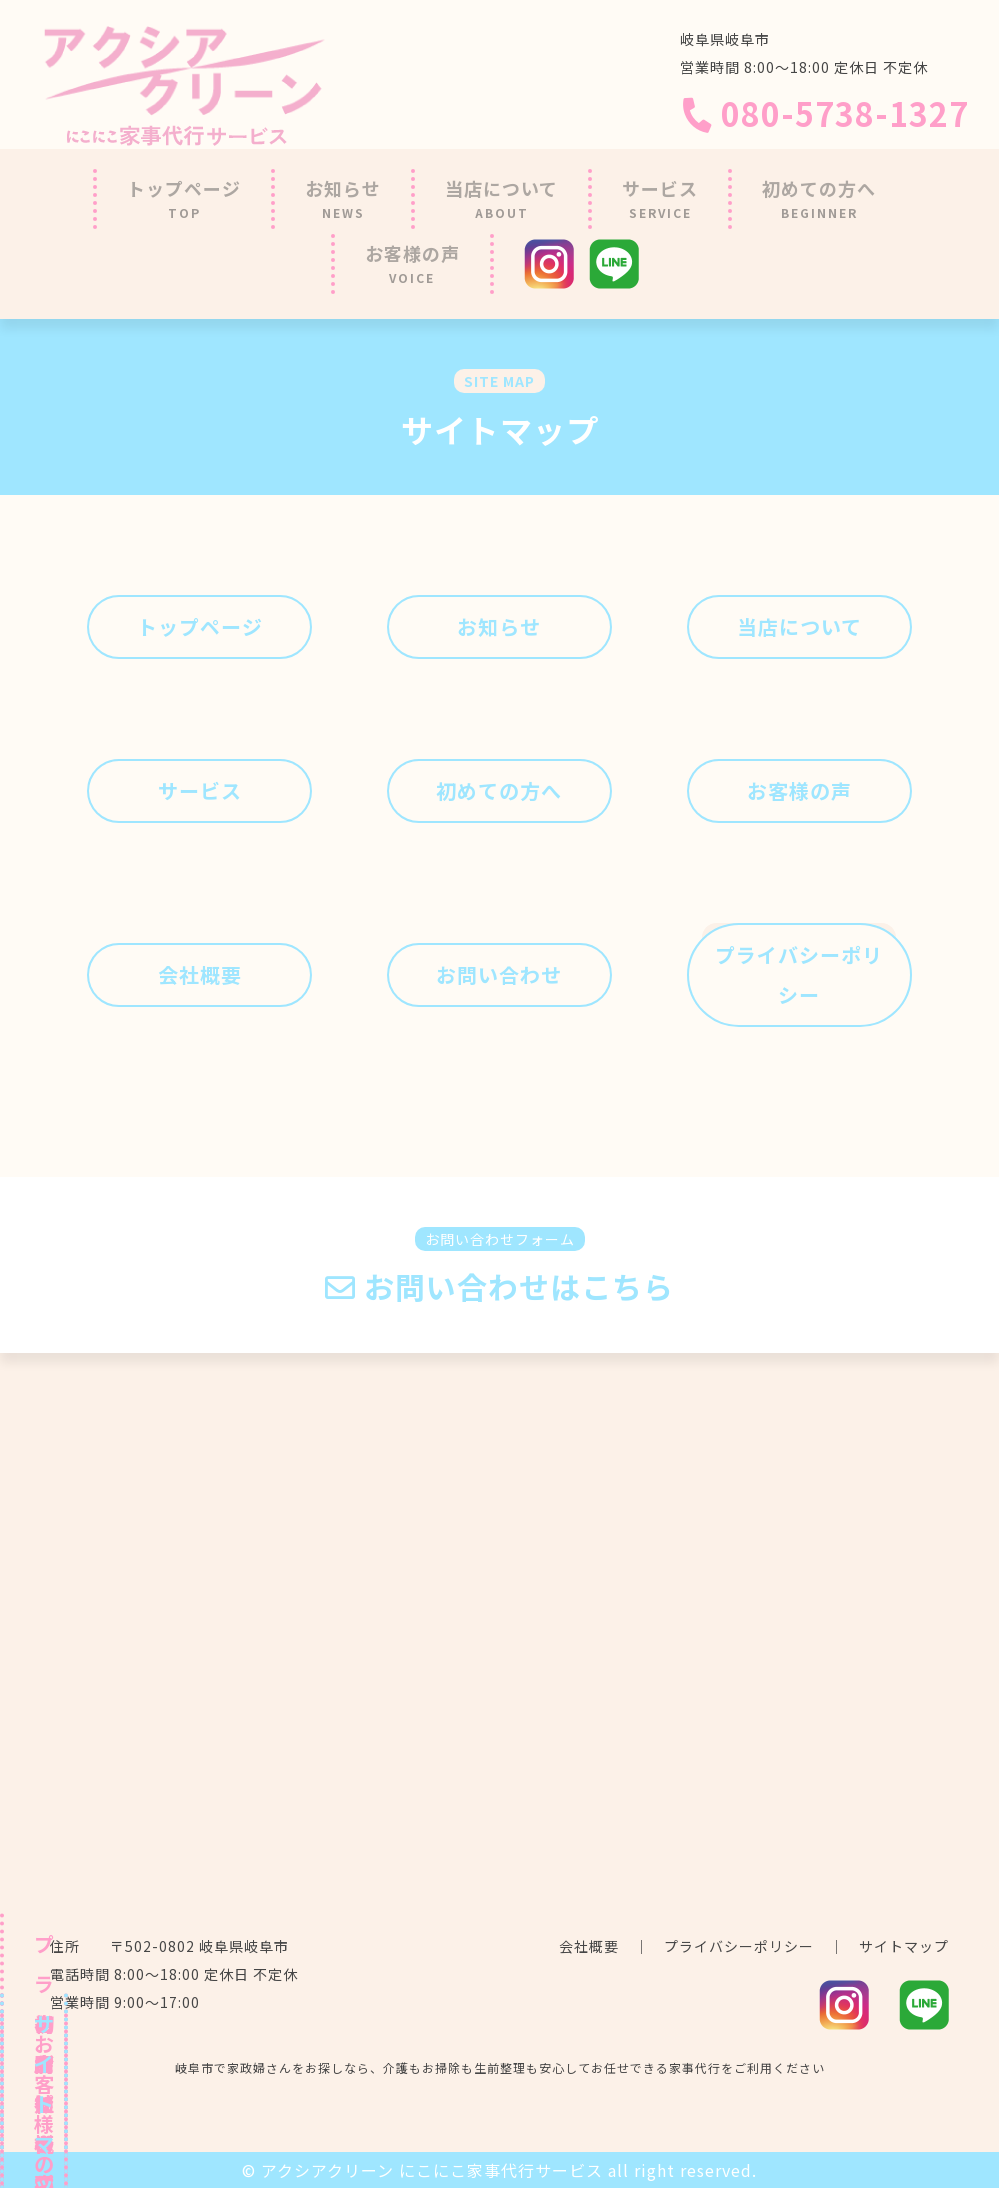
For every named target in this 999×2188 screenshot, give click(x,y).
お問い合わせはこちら (499, 1287)
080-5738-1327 (824, 113)
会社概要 (589, 1946)
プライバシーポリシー (739, 1946)
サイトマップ (904, 1946)
